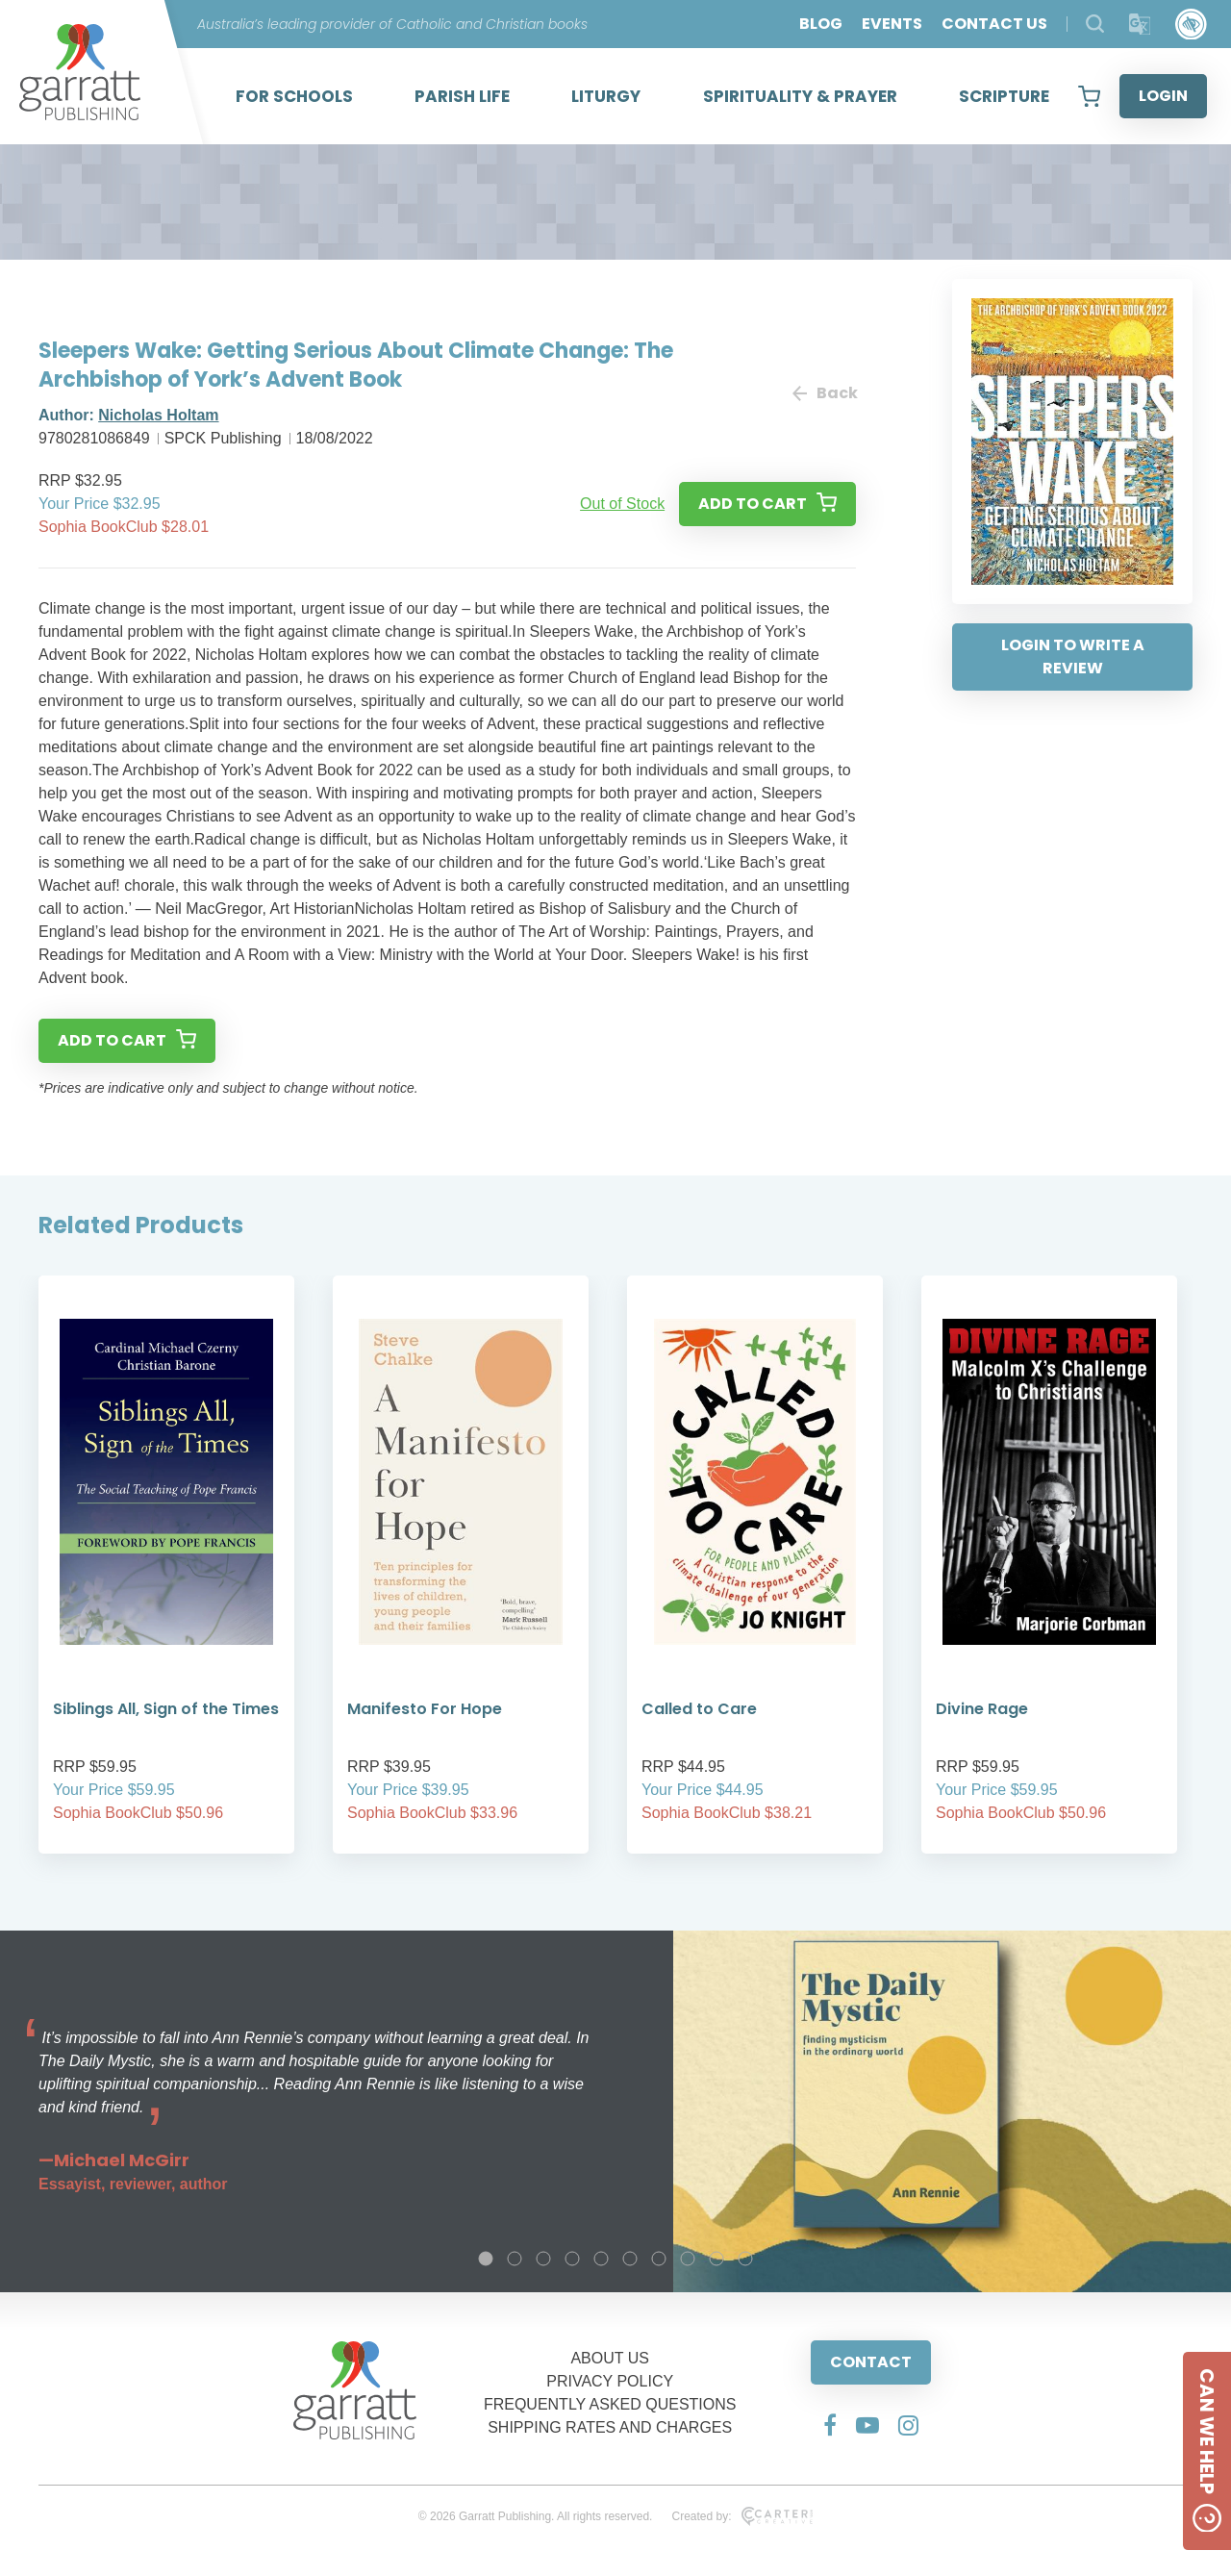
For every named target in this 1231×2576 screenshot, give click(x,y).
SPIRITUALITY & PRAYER (800, 96)
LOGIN (1163, 96)
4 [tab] (572, 2258)
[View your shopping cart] (1089, 96)
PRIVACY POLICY (609, 2381)
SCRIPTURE (1004, 96)
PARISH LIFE (462, 96)
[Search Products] (1095, 23)
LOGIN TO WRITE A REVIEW (1072, 656)
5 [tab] (601, 2258)
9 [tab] (716, 2258)
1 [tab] (485, 2258)
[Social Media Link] (830, 2425)
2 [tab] (514, 2258)
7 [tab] (658, 2258)
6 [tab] (630, 2258)
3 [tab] (543, 2258)
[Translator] (1140, 25)
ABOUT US (609, 2358)
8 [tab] (687, 2258)
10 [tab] (745, 2258)
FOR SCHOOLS (294, 96)
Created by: (742, 2516)
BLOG (820, 24)
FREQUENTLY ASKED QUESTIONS (610, 2404)
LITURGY (606, 96)
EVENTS (892, 24)
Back (824, 393)
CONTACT (871, 2362)
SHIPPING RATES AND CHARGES (610, 2427)
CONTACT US (994, 24)
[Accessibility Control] (1191, 24)
